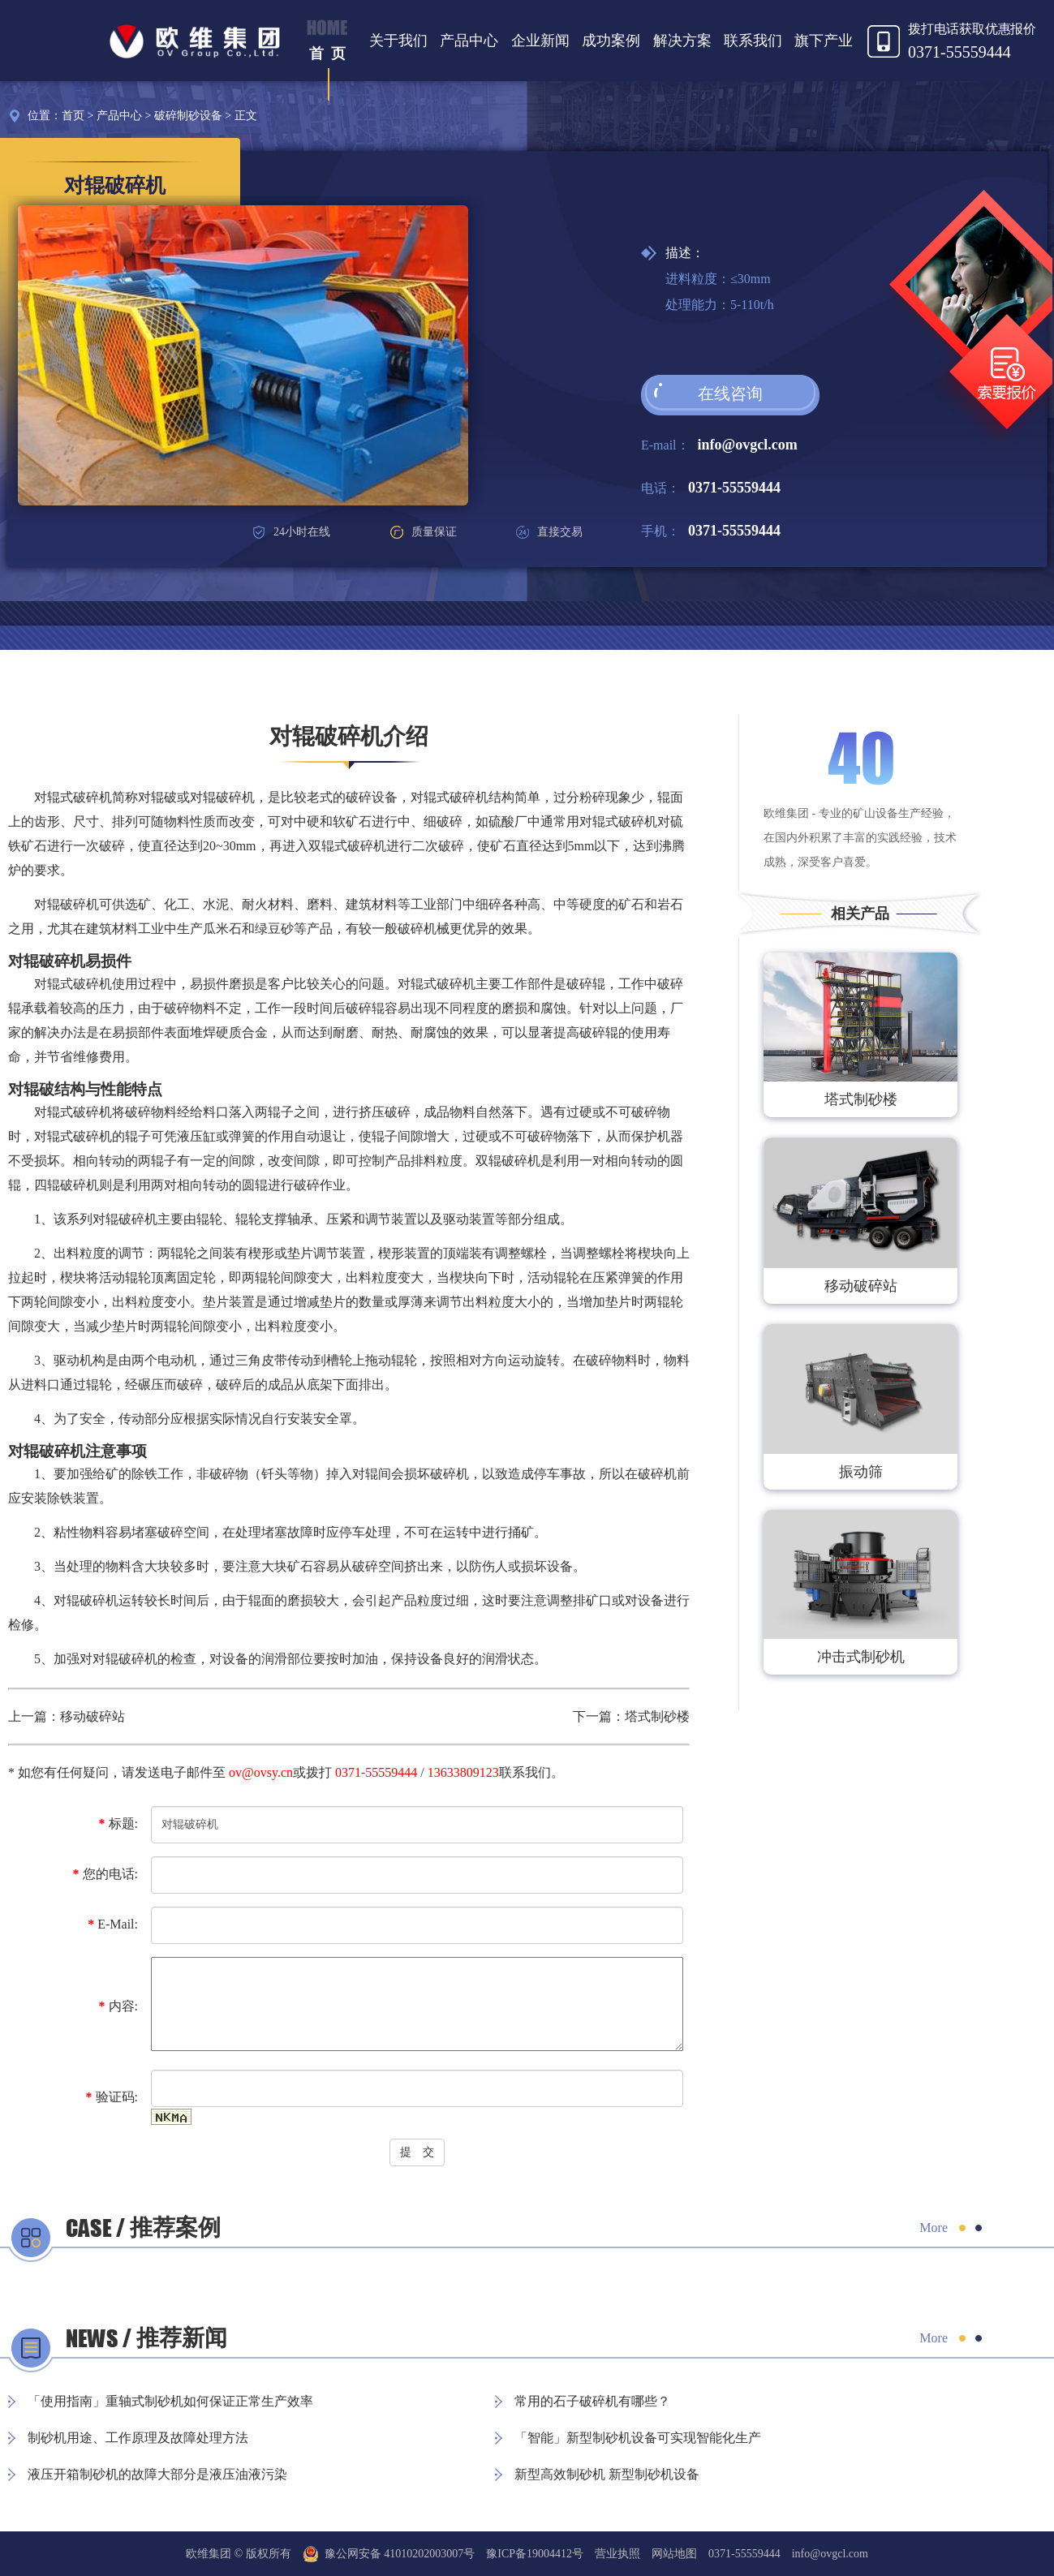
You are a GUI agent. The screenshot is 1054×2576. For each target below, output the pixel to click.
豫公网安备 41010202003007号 (389, 2554)
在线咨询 (730, 393)
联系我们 (753, 40)
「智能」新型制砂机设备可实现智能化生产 (637, 2438)
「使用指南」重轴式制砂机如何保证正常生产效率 (170, 2401)
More (933, 2227)
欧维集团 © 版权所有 (238, 2554)
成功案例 (611, 40)
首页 (73, 116)
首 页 (327, 53)
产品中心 (469, 40)
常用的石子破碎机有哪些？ (592, 2401)
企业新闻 (540, 40)
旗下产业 (823, 40)
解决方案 (682, 40)
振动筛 (861, 1472)
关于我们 (398, 40)
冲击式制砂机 (861, 1657)
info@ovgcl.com (748, 445)
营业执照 (617, 2554)
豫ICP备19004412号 (534, 2554)
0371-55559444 (734, 488)
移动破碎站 (92, 1716)
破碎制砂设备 (188, 116)
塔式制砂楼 (657, 1716)
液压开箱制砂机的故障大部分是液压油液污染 (157, 2474)
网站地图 (674, 2554)
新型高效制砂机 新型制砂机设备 (606, 2474)
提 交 (417, 2152)
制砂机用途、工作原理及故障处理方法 (138, 2438)
